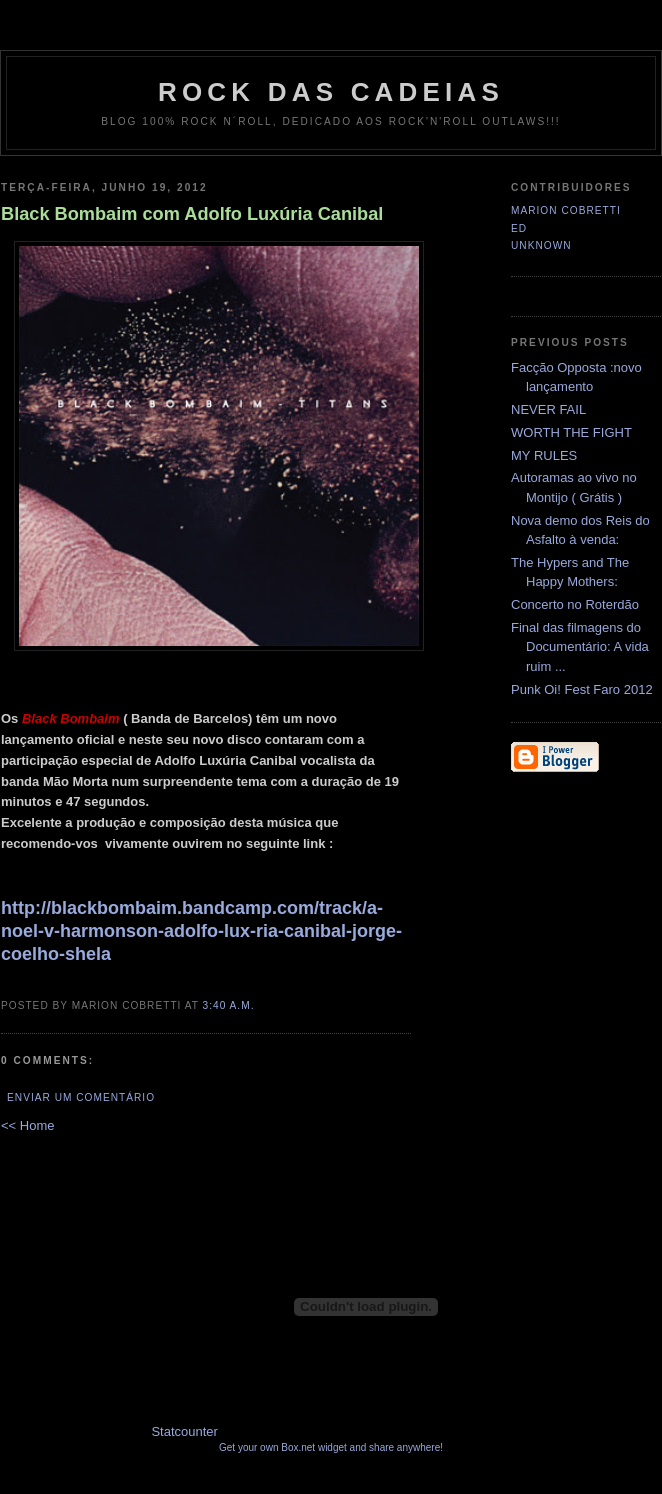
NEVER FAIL (548, 409)
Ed (519, 228)
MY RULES (544, 455)
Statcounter (184, 1431)
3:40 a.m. (229, 1005)
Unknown (541, 245)
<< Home (27, 1125)
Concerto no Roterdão (575, 604)
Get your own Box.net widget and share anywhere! (331, 1447)
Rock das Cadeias (331, 92)
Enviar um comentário (81, 1097)
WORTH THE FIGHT (571, 432)
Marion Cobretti (566, 210)
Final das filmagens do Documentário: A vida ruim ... (580, 647)
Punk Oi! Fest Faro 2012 (582, 689)
